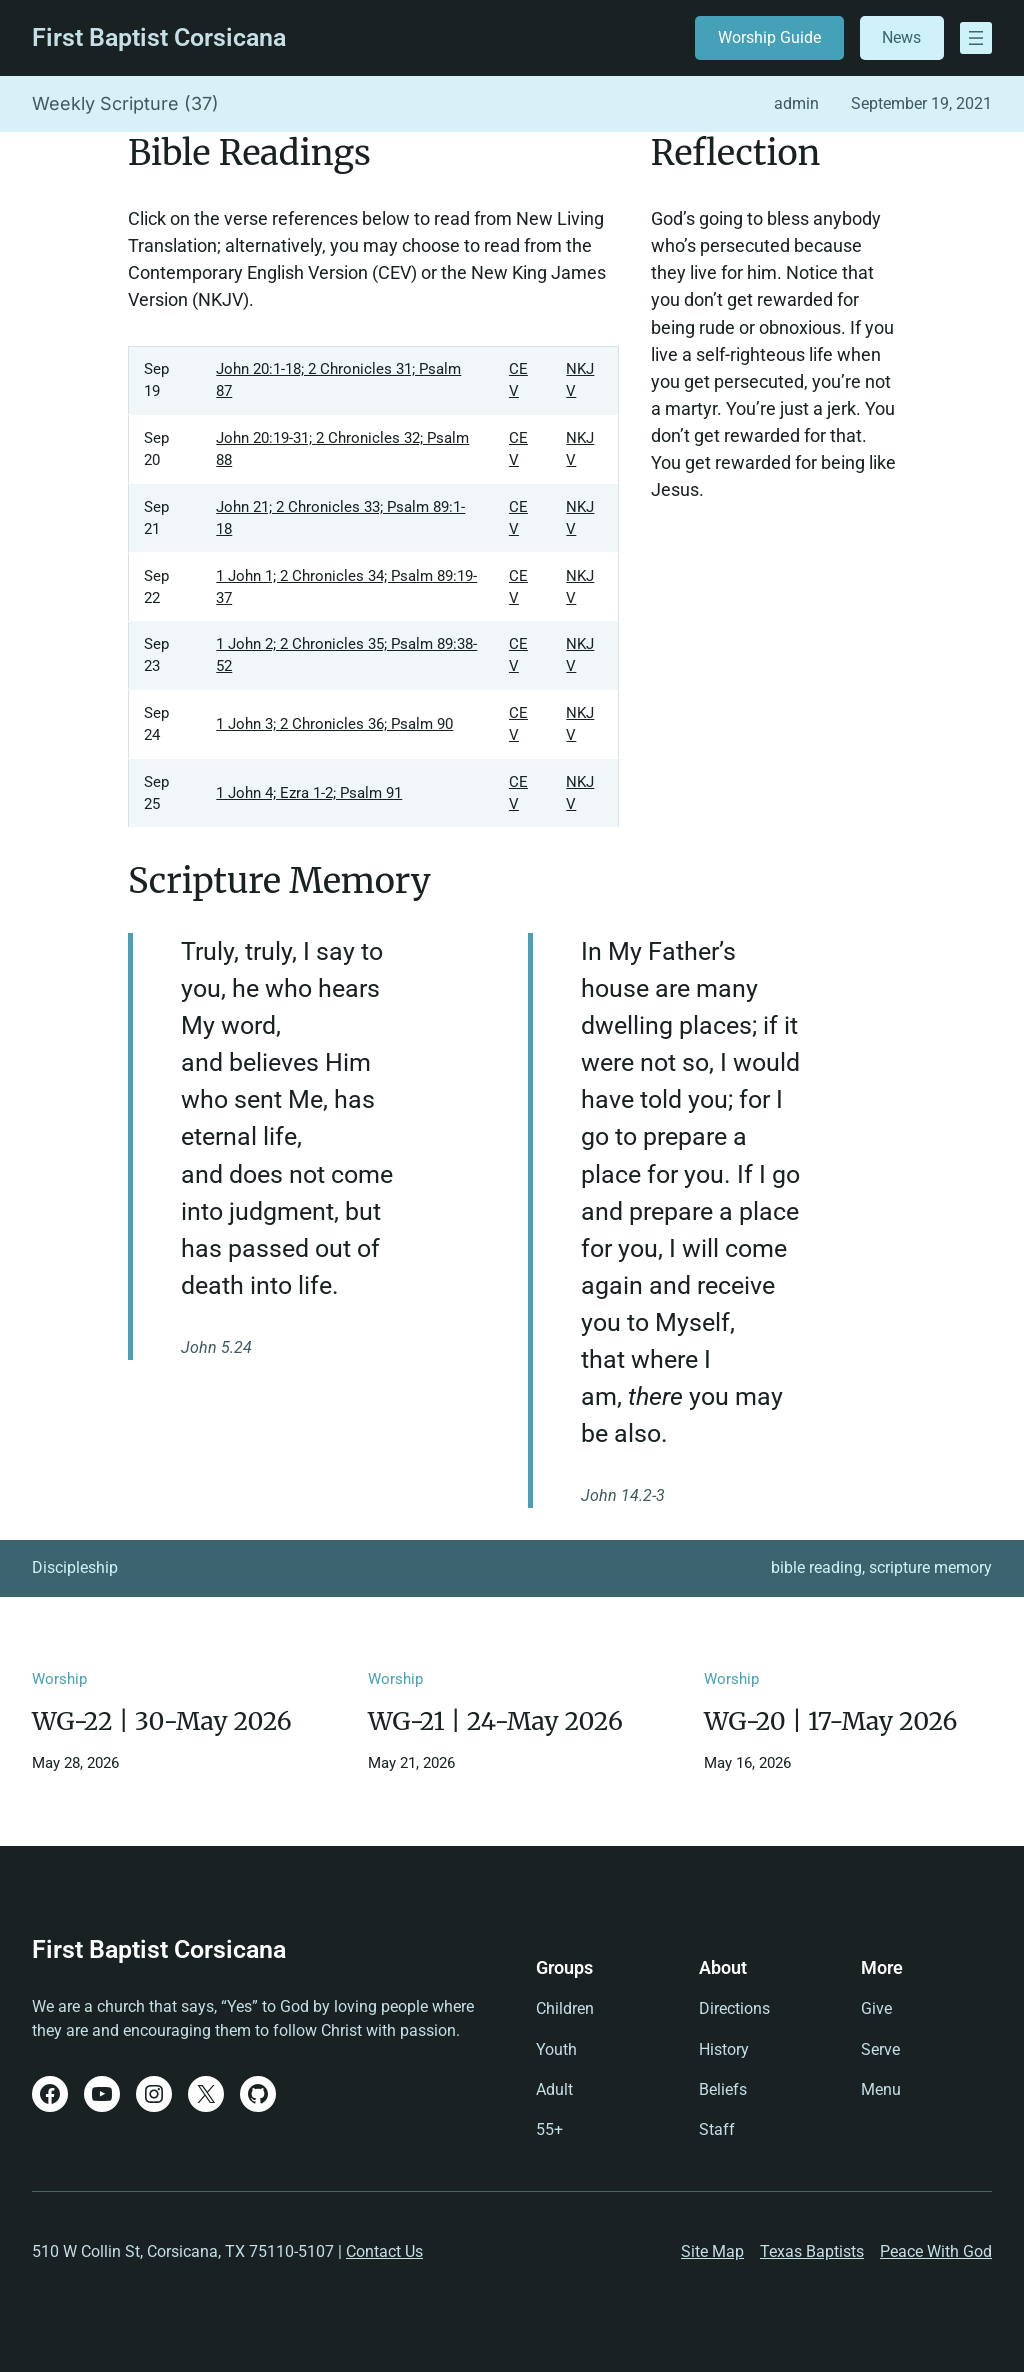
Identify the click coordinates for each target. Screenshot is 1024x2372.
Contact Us (384, 2251)
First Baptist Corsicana (159, 37)
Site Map (712, 2251)
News (901, 37)
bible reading (816, 1567)
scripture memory (930, 1567)
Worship (59, 1679)
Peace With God (936, 2251)
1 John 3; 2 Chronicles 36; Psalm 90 (334, 724)
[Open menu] (976, 38)
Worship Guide (769, 37)
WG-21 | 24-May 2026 (495, 1722)
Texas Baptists (812, 2251)
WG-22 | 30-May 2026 (162, 1722)
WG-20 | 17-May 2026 (830, 1722)
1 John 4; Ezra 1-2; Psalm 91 (309, 793)
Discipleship (75, 1567)
